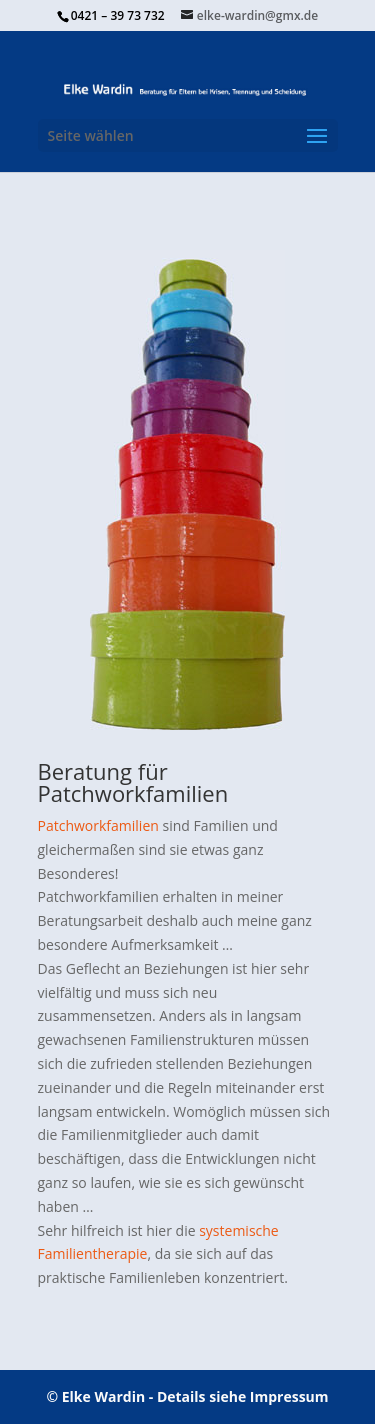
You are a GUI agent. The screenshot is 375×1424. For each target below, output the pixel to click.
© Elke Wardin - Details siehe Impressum (187, 1396)
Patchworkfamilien (98, 825)
